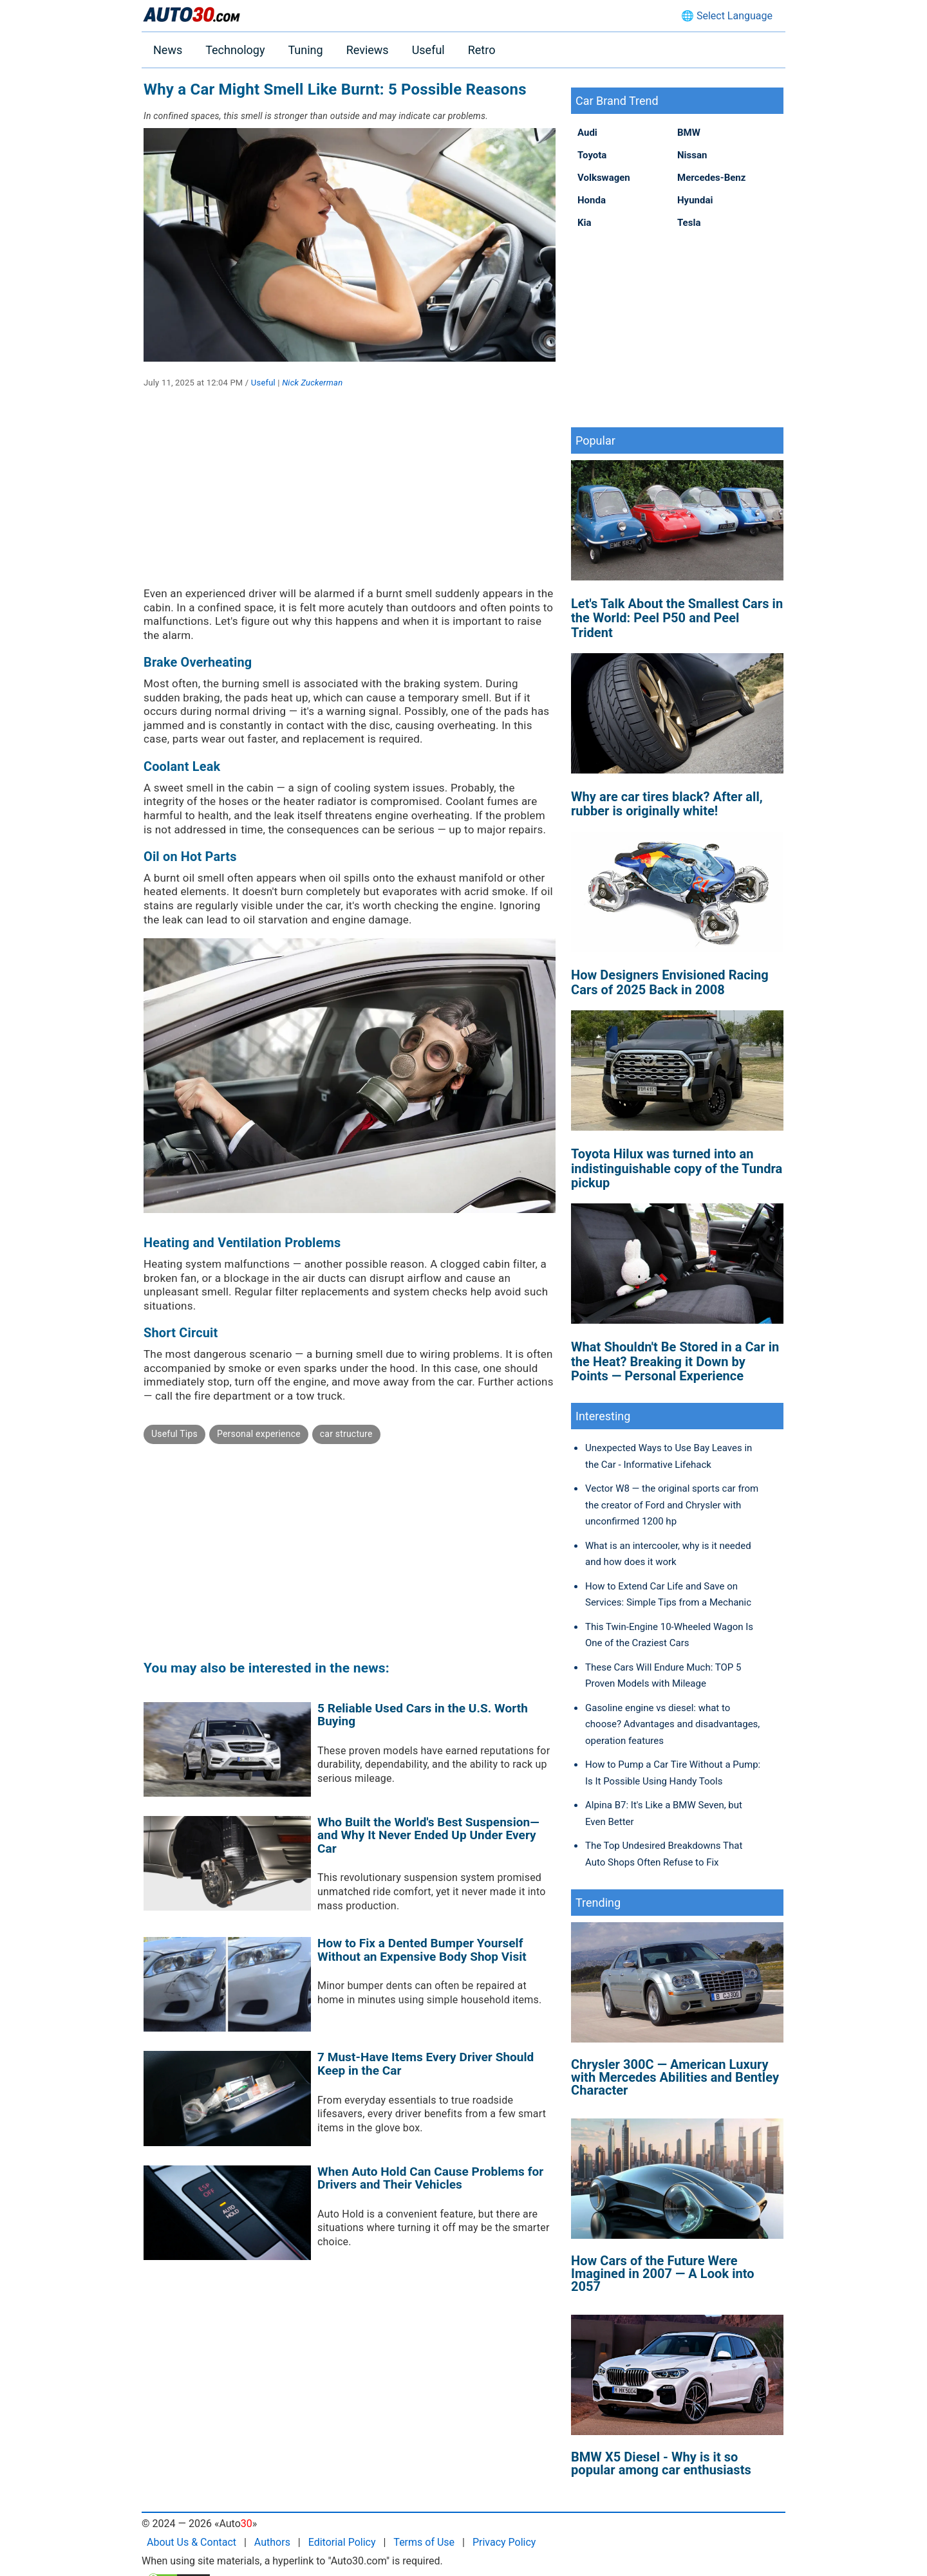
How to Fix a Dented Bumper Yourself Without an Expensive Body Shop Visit (422, 1950)
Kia (584, 222)
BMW (688, 132)
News (167, 50)
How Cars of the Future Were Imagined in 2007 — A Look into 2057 (662, 2273)
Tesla (688, 222)
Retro (482, 50)
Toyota (591, 155)
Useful (428, 50)
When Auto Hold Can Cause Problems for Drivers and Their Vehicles (430, 2178)
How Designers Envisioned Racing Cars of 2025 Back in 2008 (670, 982)
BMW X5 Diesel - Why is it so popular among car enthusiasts (661, 2463)
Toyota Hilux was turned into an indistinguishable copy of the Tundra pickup (676, 1168)
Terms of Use (423, 2542)
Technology (235, 50)
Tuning (305, 50)
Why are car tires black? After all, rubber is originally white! (667, 804)
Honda (591, 200)
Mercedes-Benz (711, 177)
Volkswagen (603, 177)
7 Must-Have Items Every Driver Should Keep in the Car (425, 2064)
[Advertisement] (350, 497)
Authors (272, 2542)
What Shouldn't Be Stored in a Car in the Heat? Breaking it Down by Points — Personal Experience (675, 1361)
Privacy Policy (504, 2542)
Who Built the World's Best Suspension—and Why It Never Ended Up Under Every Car (428, 1835)
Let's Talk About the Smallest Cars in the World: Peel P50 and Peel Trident (677, 618)
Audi (587, 132)
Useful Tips (174, 1434)
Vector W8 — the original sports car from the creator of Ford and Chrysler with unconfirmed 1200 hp (671, 1505)
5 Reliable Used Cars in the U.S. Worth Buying (422, 1715)
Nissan (692, 155)
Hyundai (695, 200)
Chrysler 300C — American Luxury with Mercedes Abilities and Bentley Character (675, 2077)
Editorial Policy (342, 2542)
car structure (346, 1434)
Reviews (367, 50)
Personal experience (259, 1434)
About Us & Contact (191, 2542)
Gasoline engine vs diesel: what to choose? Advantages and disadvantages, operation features (672, 1724)
